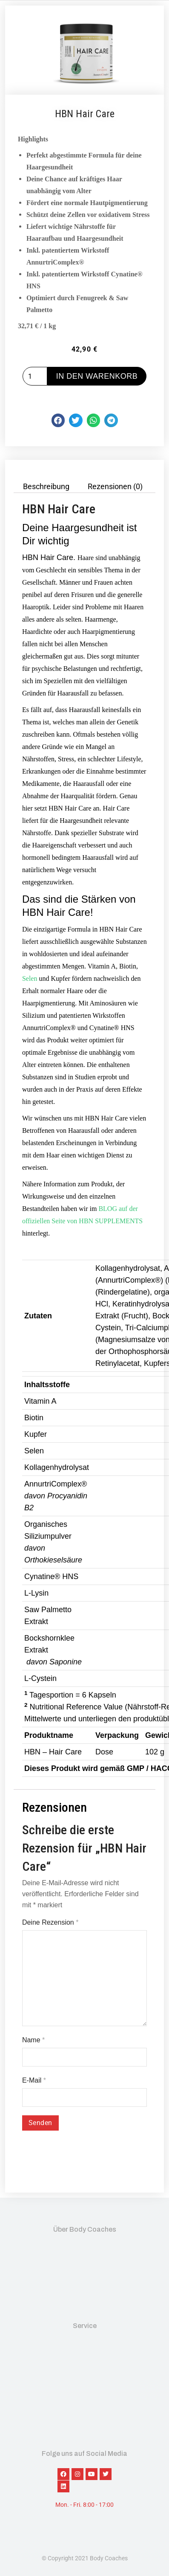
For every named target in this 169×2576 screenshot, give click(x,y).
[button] (58, 420)
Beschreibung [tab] (46, 486)
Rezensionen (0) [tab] (115, 486)
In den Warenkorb (96, 376)
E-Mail (34, 2080)
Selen (29, 978)
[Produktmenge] (35, 376)
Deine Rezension (50, 1922)
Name (33, 2040)
